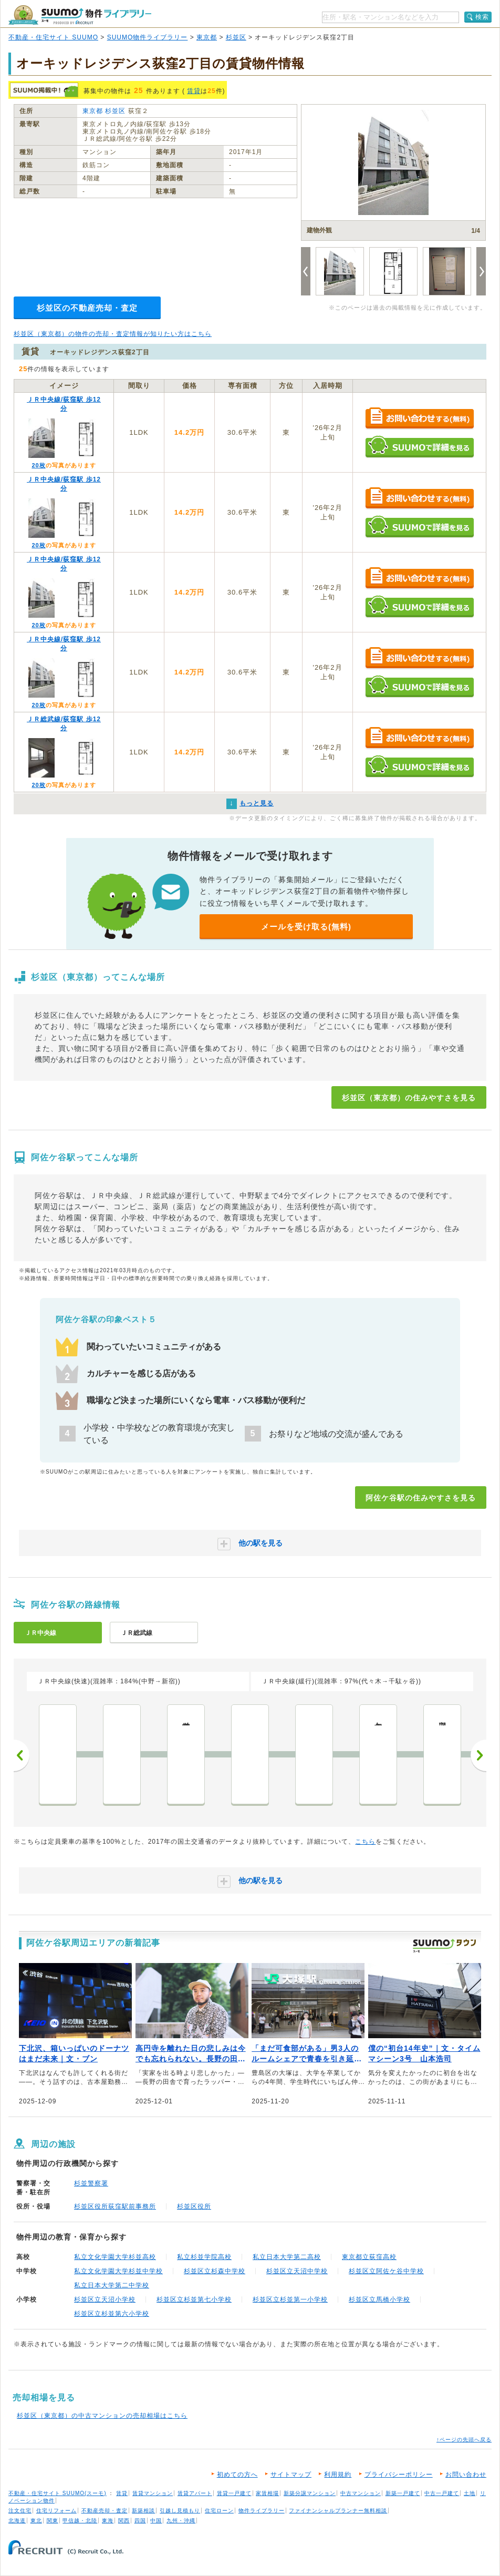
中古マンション (360, 2493)
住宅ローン (219, 2510)
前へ (21, 1755)
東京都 (206, 37)
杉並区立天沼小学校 (105, 2299)
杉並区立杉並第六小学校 (111, 2313)
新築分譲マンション (310, 2493)
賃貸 (194, 91)
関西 (124, 2520)
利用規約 (337, 2474)
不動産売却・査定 (104, 2510)
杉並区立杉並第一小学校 (290, 2299)
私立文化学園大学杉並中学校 (118, 2271)
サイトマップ (290, 2474)
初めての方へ (237, 2474)
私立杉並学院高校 (204, 2257)
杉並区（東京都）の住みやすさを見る (409, 1097)
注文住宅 (20, 2510)
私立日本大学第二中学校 (111, 2285)
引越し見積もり (180, 2510)
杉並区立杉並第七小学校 (194, 2299)
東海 (107, 2520)
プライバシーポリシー (398, 2474)
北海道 (17, 2520)
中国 (156, 2520)
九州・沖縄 (180, 2520)
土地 (469, 2493)
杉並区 (236, 37)
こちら (365, 1841)
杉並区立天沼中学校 (297, 2271)
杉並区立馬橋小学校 (379, 2299)
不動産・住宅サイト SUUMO (53, 37)
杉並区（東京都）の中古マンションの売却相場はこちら (102, 2415)
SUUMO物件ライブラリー (147, 37)
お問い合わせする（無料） (419, 418)
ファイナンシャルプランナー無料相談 (338, 2510)
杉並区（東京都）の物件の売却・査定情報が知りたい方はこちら (113, 334)
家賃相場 (267, 2493)
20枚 (38, 465)
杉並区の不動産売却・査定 (87, 307)
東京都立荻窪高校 (369, 2257)
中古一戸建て (441, 2493)
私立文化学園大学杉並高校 (115, 2257)
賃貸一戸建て (234, 2493)
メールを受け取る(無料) (306, 926)
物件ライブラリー (261, 2510)
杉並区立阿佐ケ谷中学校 (386, 2271)
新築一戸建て (403, 2493)
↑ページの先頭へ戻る (464, 2439)
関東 (52, 2520)
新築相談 (143, 2510)
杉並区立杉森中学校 (214, 2271)
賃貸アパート (195, 2493)
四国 (140, 2520)
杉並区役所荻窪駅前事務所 (115, 2206)
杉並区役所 (194, 2206)
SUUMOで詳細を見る (419, 446)
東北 (36, 2520)
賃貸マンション (152, 2493)
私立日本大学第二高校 (287, 2257)
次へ (478, 1755)
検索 (482, 17)
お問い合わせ (465, 2474)
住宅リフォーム (56, 2510)
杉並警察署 (91, 2183)
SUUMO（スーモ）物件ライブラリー (79, 15)
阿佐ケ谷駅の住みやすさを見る (421, 1498)
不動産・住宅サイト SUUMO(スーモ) (57, 2493)
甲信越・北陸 (79, 2520)
